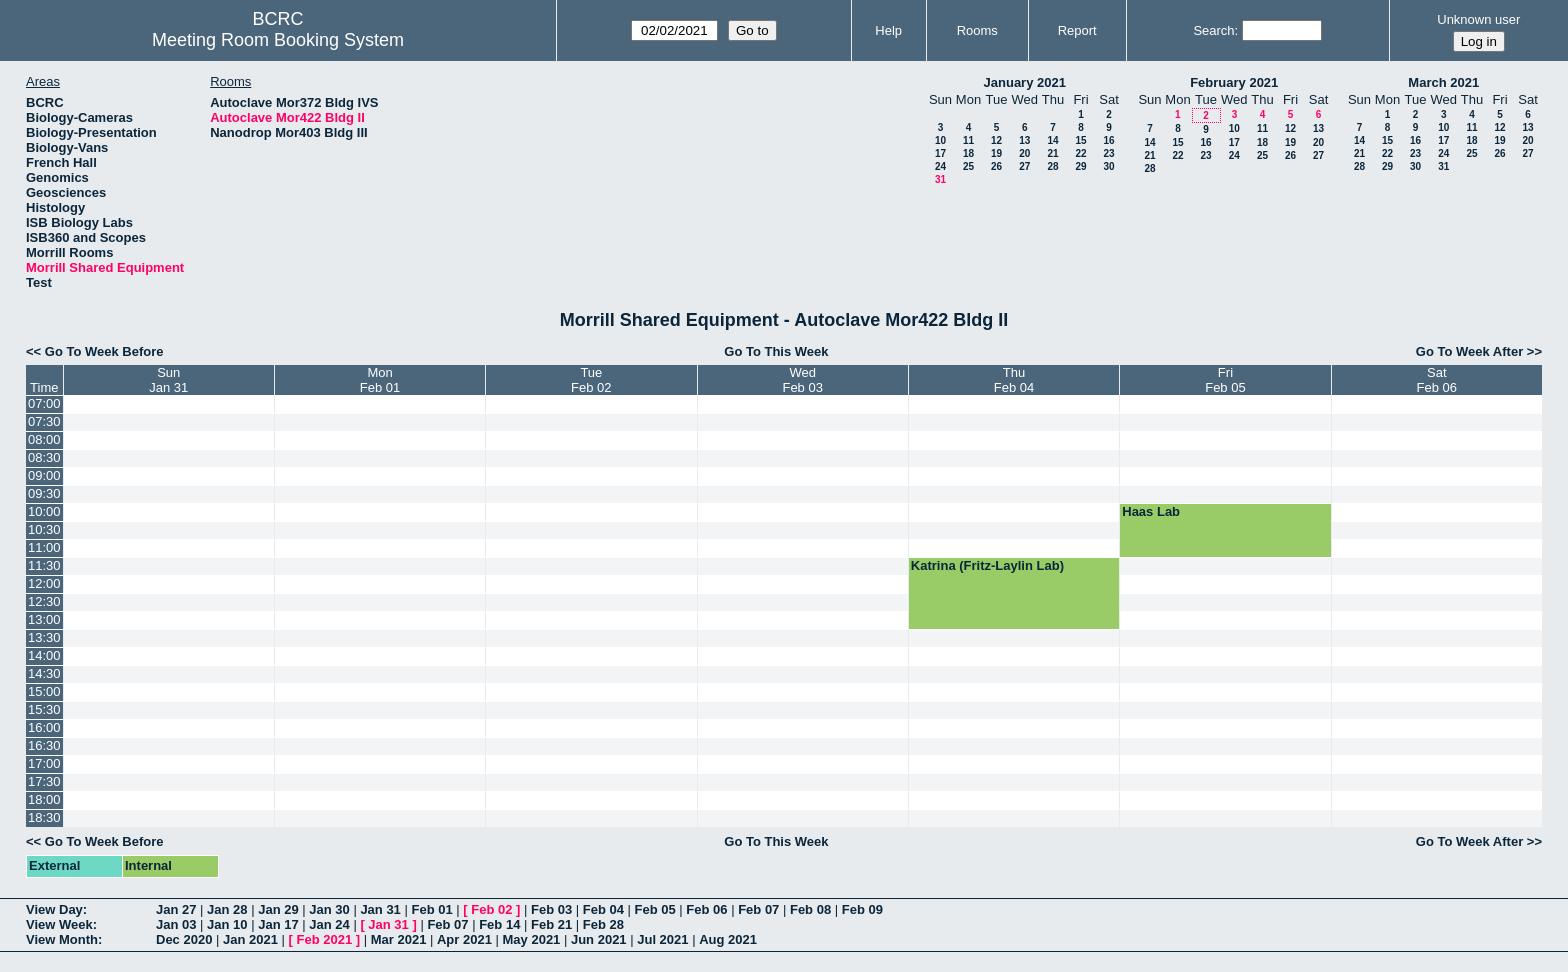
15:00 (44, 691)
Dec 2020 (184, 939)
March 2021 (1443, 82)
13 (1024, 140)
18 (968, 153)
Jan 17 (278, 924)
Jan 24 (329, 924)
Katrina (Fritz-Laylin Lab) (987, 565)
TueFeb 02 (591, 380)
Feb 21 (551, 924)
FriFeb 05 (1225, 380)
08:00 (44, 439)
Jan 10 (227, 924)
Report (1077, 30)
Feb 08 (810, 909)
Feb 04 (603, 909)
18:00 (44, 799)
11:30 (44, 565)
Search (1213, 30)
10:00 (44, 511)
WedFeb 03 (802, 380)
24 (940, 166)
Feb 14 (499, 924)
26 (996, 166)
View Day (54, 909)
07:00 (44, 403)
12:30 (44, 601)
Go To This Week (776, 351)
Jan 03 (176, 924)
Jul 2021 (662, 939)
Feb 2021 (325, 939)
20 (1024, 153)
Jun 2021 (599, 939)
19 (996, 153)
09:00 (44, 475)
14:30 (44, 673)
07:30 (44, 421)
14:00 (44, 655)
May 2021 (532, 939)
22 (1080, 153)
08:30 (44, 457)
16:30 (44, 745)
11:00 (44, 547)
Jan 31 (380, 909)
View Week (59, 924)
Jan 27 (176, 909)
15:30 (44, 709)
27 (1024, 166)
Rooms (977, 30)
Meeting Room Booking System (278, 40)
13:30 (44, 637)
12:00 (44, 583)
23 (1108, 153)
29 (1080, 166)
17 (940, 153)
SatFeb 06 (1437, 380)
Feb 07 (758, 909)
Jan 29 (278, 909)
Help (888, 30)
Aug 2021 (728, 939)
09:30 (44, 493)
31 (940, 179)
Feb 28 (603, 924)
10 (940, 140)
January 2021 (1025, 82)
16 (1108, 140)
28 (1052, 166)
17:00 (44, 763)
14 (1052, 140)
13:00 (44, 619)
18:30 (44, 817)
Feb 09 (862, 909)
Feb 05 (655, 909)
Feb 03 (551, 909)
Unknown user (1478, 19)
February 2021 (1234, 82)
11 (968, 140)
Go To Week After (1469, 351)
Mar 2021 (399, 939)
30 (1108, 166)
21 (1052, 153)
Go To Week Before (104, 351)
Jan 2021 (250, 939)
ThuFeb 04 (1014, 380)
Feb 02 (491, 909)
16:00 (44, 727)
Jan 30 (329, 909)
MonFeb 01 (380, 380)
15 (1080, 140)
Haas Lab (1151, 511)
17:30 (44, 781)
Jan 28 (227, 909)
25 (968, 166)
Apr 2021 (464, 939)
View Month (62, 939)
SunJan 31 (168, 380)
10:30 (44, 529)
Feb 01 (431, 909)
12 (996, 140)
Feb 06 (706, 909)
